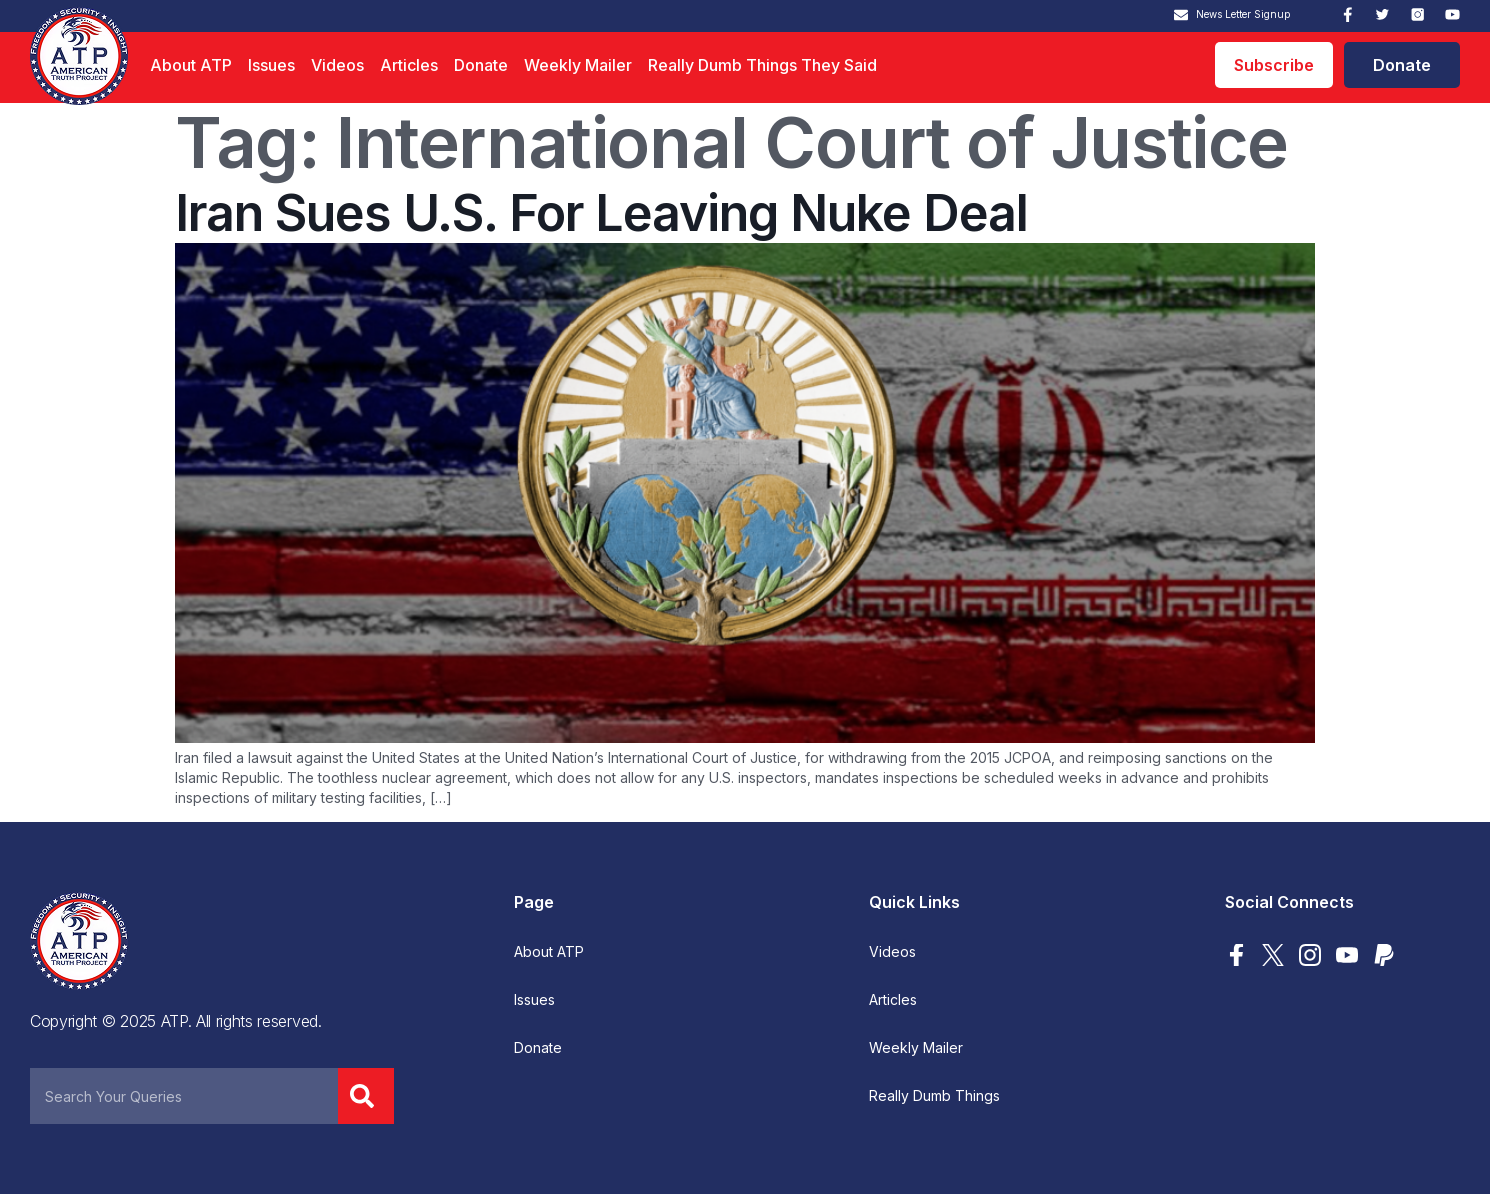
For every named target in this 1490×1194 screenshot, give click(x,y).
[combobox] (184, 1096)
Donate (481, 65)
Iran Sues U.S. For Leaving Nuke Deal (601, 213)
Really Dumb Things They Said (762, 65)
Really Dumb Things (934, 1096)
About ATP (191, 65)
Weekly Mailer (578, 65)
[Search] (366, 1096)
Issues (271, 65)
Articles (409, 65)
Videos (337, 65)
